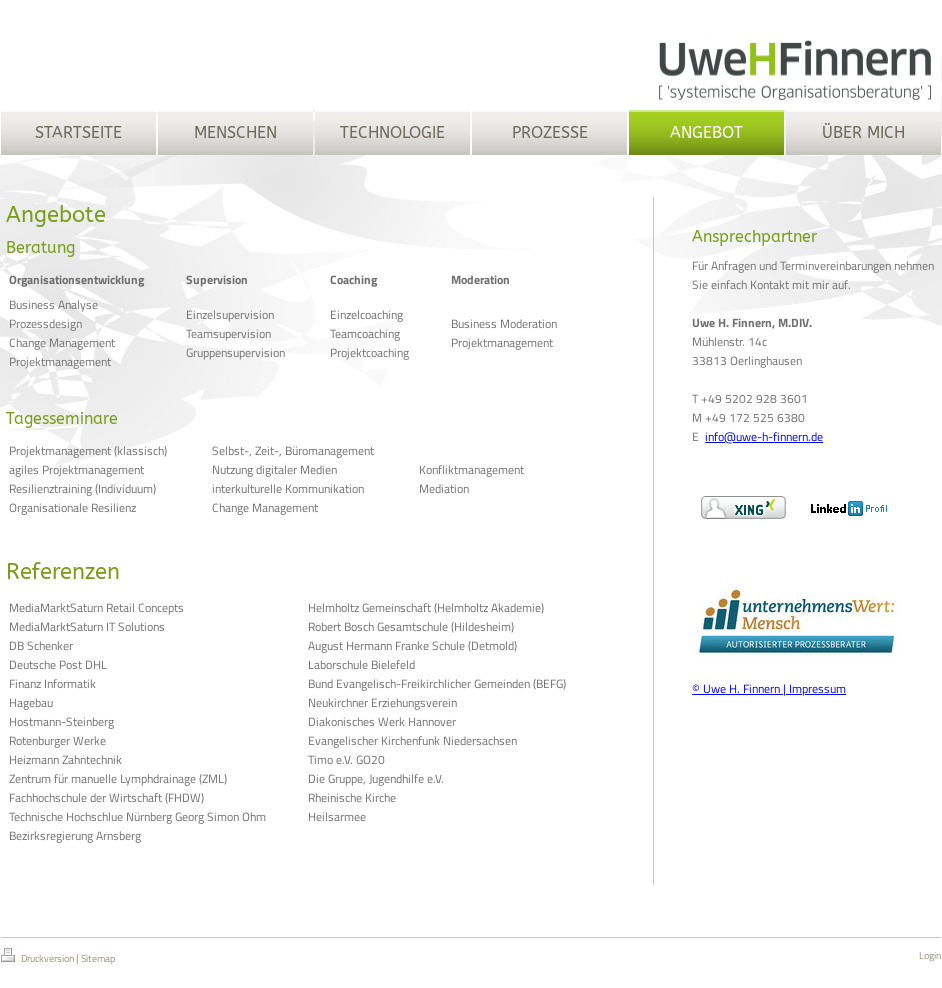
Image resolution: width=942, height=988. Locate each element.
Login (930, 955)
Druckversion (38, 957)
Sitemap (98, 958)
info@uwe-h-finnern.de (764, 436)
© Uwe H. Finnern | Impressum (769, 688)
